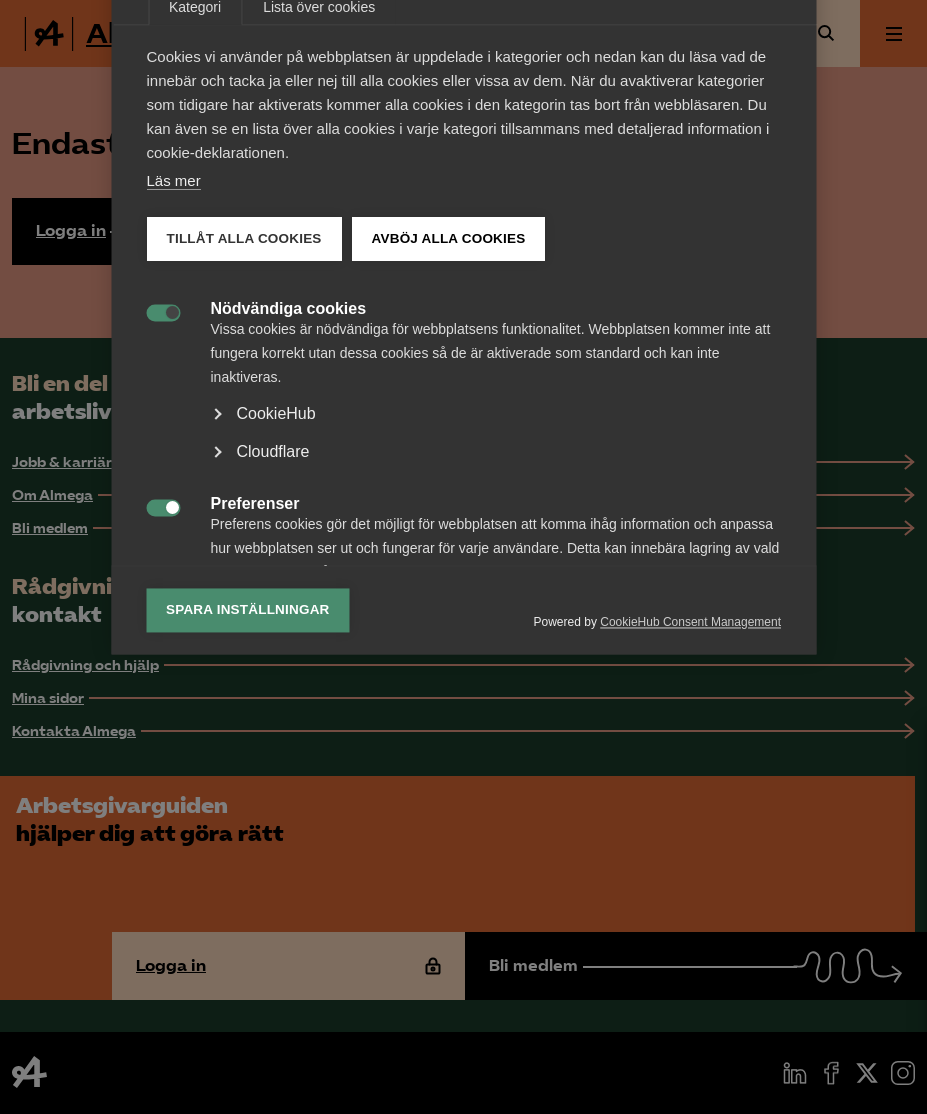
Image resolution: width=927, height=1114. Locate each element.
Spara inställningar (248, 885)
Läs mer (173, 456)
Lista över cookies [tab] (319, 283)
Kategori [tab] (195, 283)
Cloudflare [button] (272, 727)
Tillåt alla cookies (243, 514)
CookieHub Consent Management (690, 898)
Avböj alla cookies (448, 514)
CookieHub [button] (275, 689)
